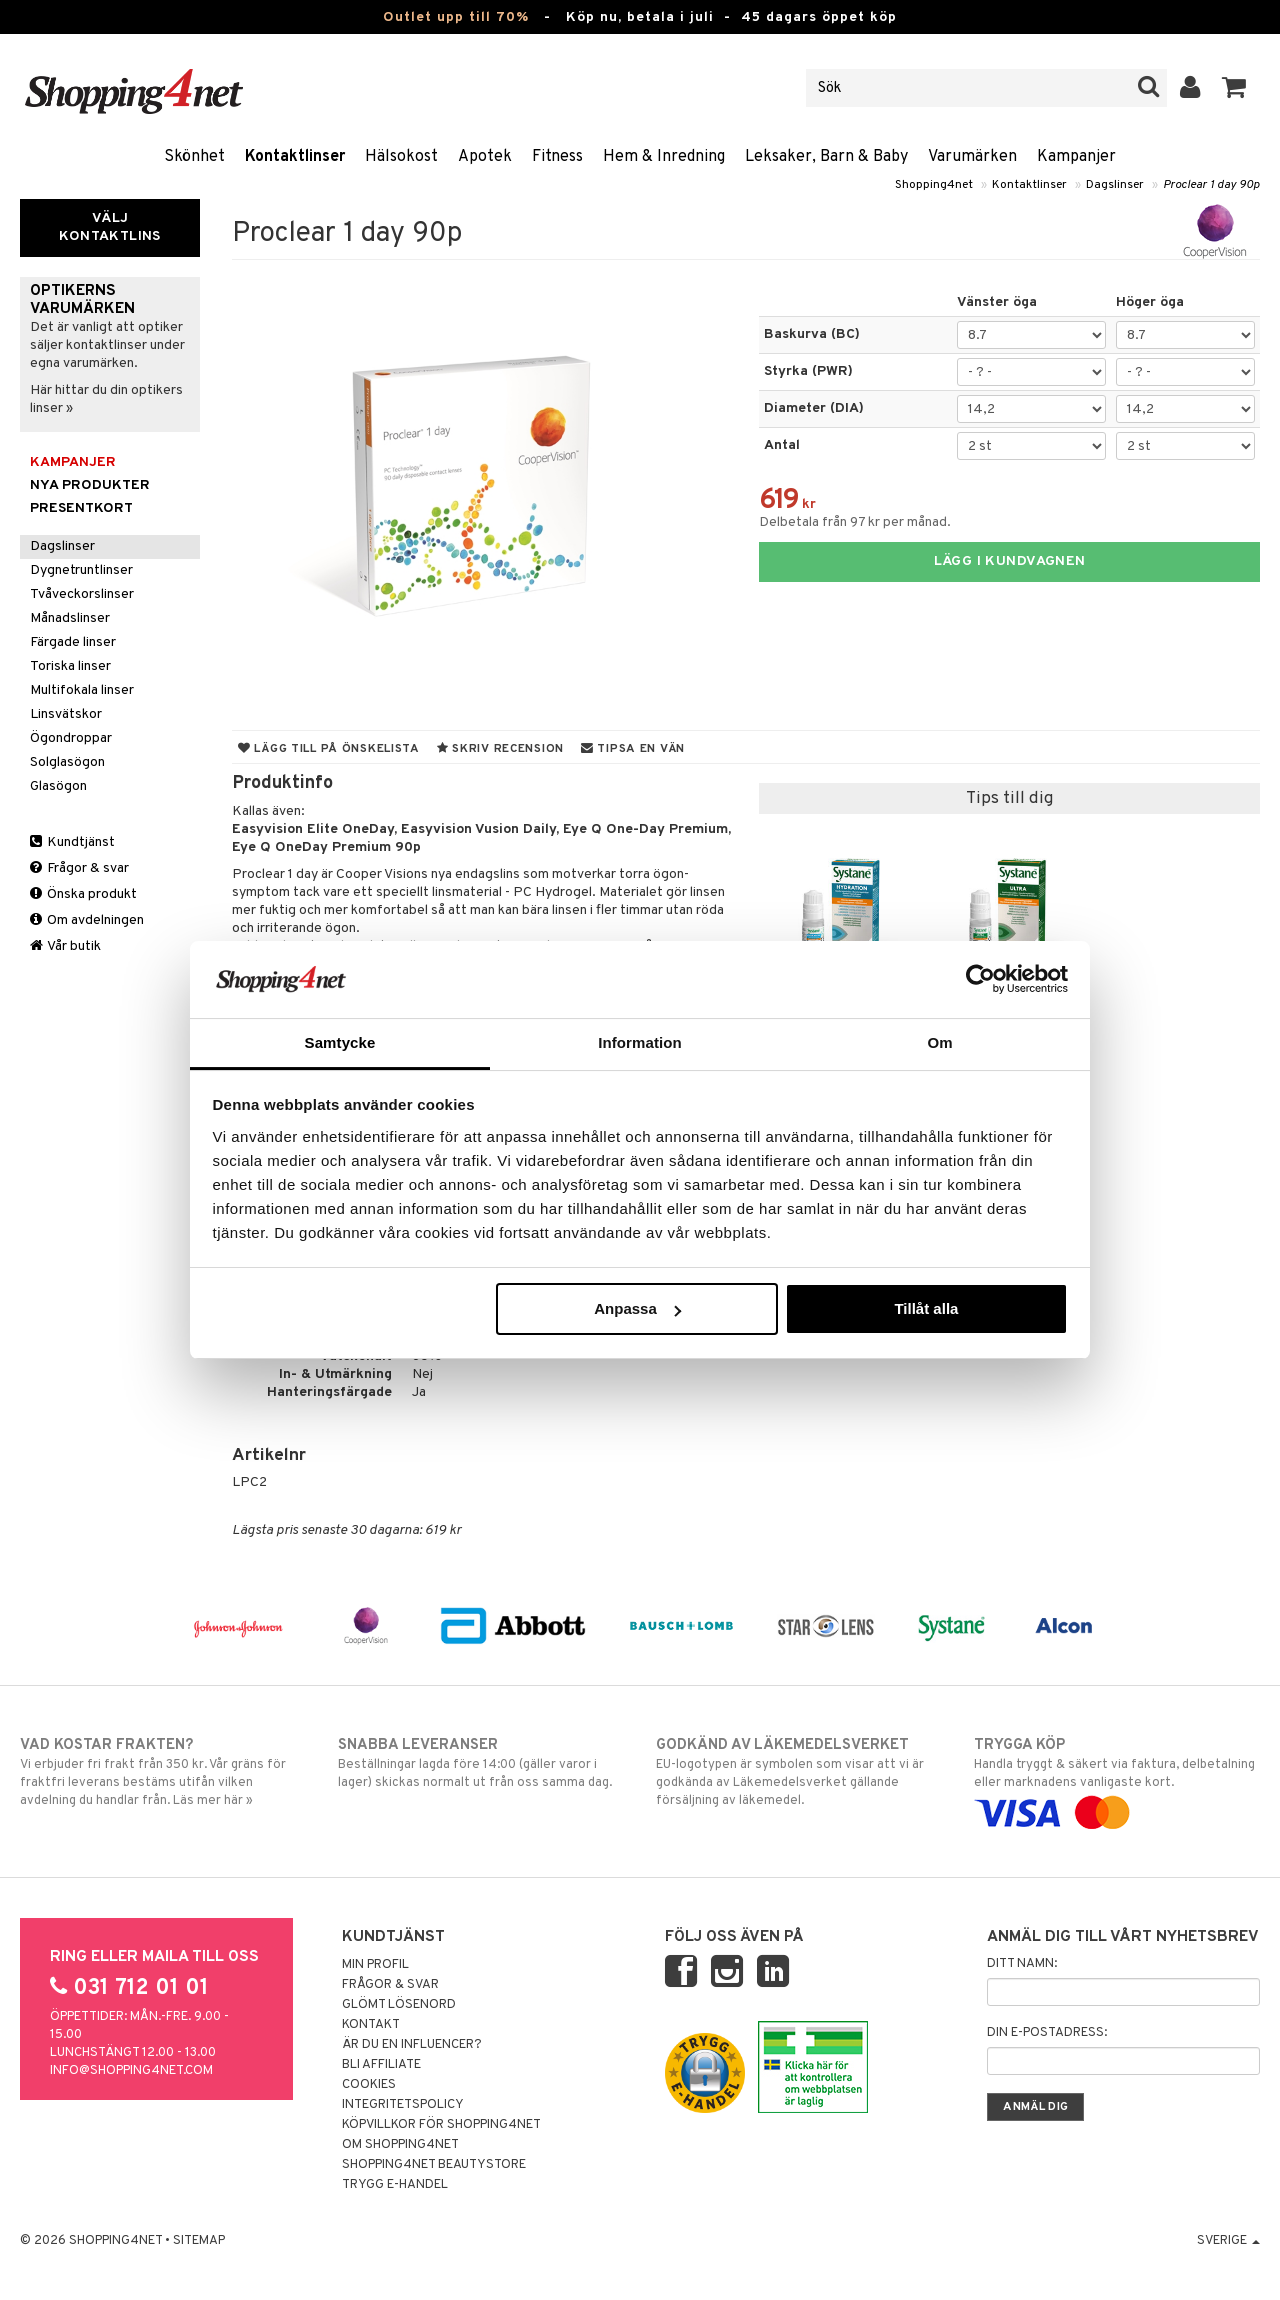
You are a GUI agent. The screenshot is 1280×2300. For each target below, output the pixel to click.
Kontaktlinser (295, 157)
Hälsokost (401, 157)
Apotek (485, 157)
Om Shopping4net (400, 2145)
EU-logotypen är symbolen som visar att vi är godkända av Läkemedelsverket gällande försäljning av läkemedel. (799, 1772)
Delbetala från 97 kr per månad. (855, 522)
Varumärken (972, 157)
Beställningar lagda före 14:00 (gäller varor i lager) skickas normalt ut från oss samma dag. (481, 1763)
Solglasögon (67, 762)
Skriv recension (500, 749)
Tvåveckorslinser (82, 594)
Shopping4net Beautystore (434, 2165)
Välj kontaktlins (110, 227)
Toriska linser (70, 666)
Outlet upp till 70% (456, 17)
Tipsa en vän (633, 749)
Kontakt (371, 2025)
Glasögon (58, 786)
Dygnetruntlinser (81, 570)
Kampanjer (1076, 157)
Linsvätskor (66, 714)
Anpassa (637, 1308)
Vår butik (65, 946)
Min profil (375, 1965)
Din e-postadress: (1047, 2033)
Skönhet (194, 157)
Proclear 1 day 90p (1211, 185)
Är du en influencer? (412, 2045)
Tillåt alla (926, 1308)
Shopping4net (934, 185)
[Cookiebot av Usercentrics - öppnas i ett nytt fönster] (980, 979)
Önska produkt (83, 894)
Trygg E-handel (395, 2185)
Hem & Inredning (664, 157)
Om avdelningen (87, 920)
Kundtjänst (72, 842)
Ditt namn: (1022, 1964)
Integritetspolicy (403, 2105)
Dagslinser (1115, 185)
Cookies (369, 2085)
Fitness (557, 157)
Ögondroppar (71, 738)
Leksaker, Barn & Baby (826, 157)
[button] (1234, 88)
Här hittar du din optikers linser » (106, 399)
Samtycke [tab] (340, 1042)
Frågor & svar (79, 868)
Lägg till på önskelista (329, 749)
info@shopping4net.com (131, 2071)
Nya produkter (90, 485)
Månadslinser (70, 618)
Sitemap (199, 2241)
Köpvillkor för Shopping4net (441, 2125)
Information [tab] (640, 1042)
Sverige (1228, 2241)
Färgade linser (73, 642)
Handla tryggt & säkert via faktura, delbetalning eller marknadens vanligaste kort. (1117, 1779)
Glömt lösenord (399, 2005)
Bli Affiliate (381, 2065)
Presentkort (81, 508)
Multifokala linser (82, 690)
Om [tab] (939, 1042)
